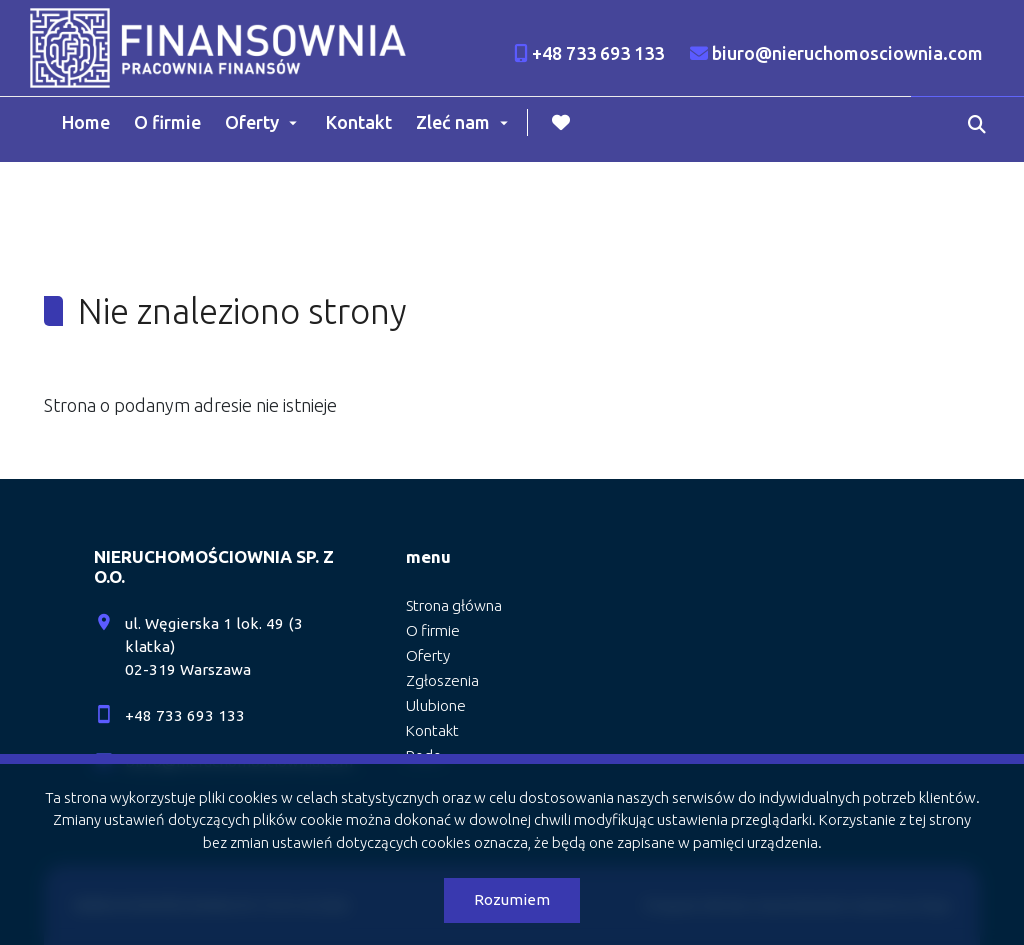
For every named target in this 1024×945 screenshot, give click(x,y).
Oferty (252, 122)
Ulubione (436, 705)
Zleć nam (453, 122)
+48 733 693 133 (185, 715)
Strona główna (454, 605)
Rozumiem (512, 899)
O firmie (167, 122)
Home (86, 122)
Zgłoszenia (442, 680)
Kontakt (359, 122)
